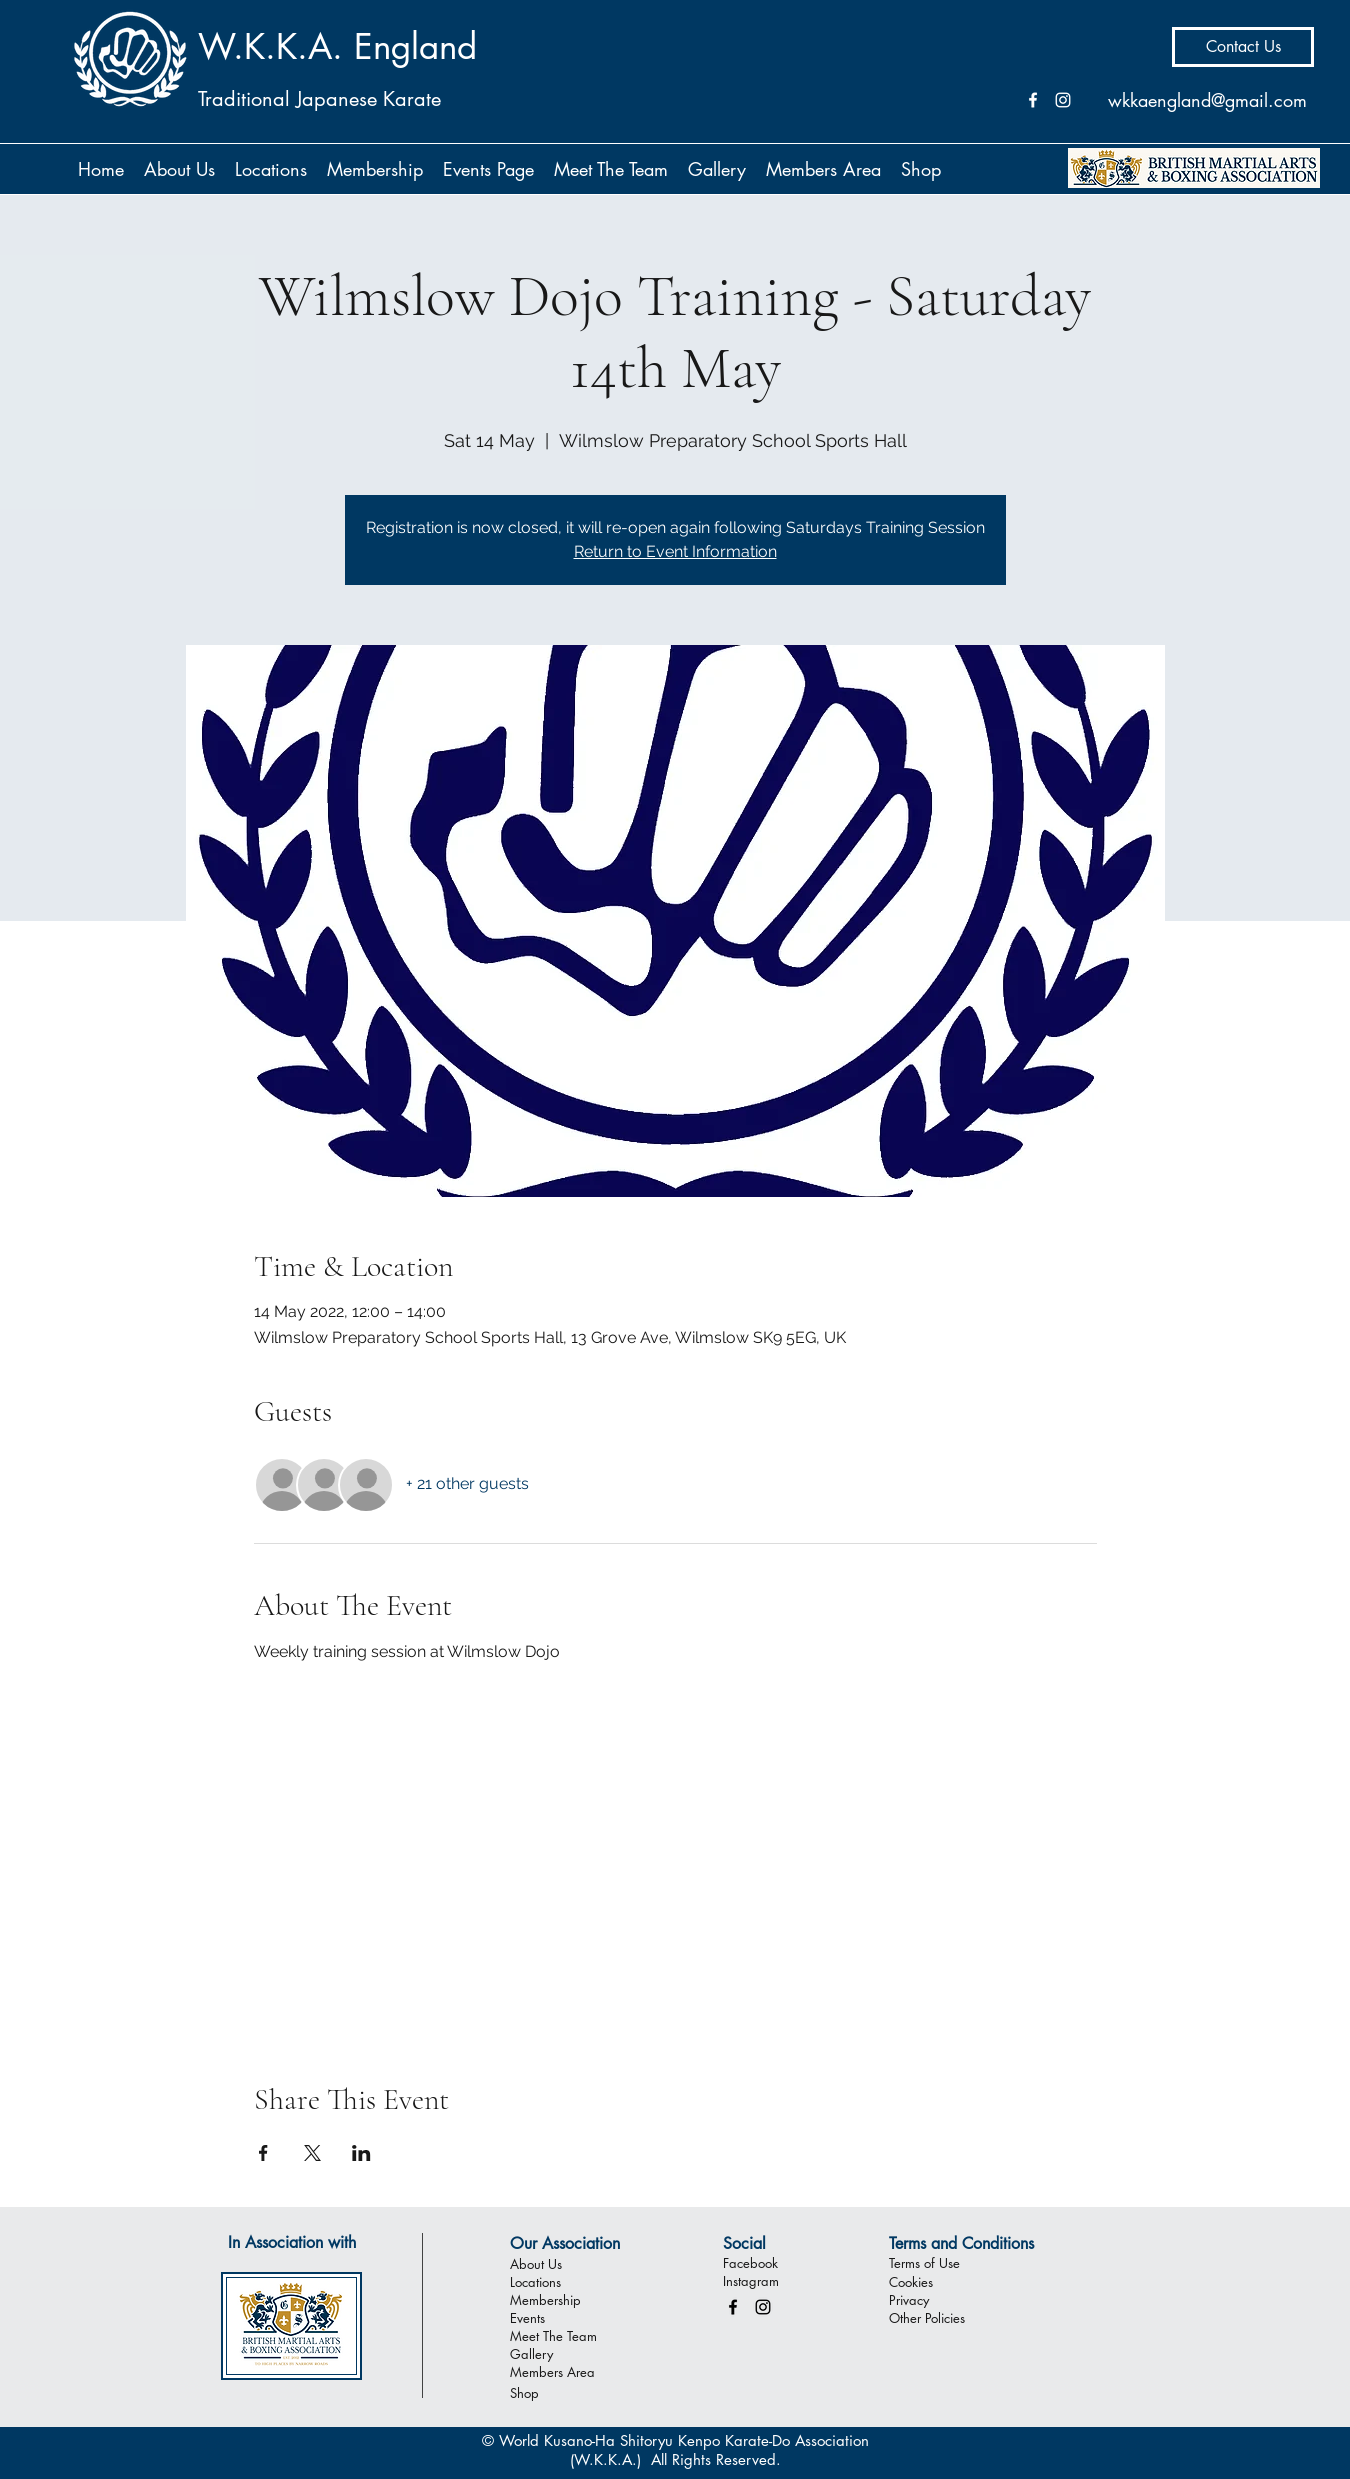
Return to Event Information (675, 551)
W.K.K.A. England (337, 46)
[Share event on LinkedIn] (361, 2153)
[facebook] (733, 2307)
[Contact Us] (1243, 47)
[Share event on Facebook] (263, 2153)
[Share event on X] (312, 2153)
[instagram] (763, 2307)
